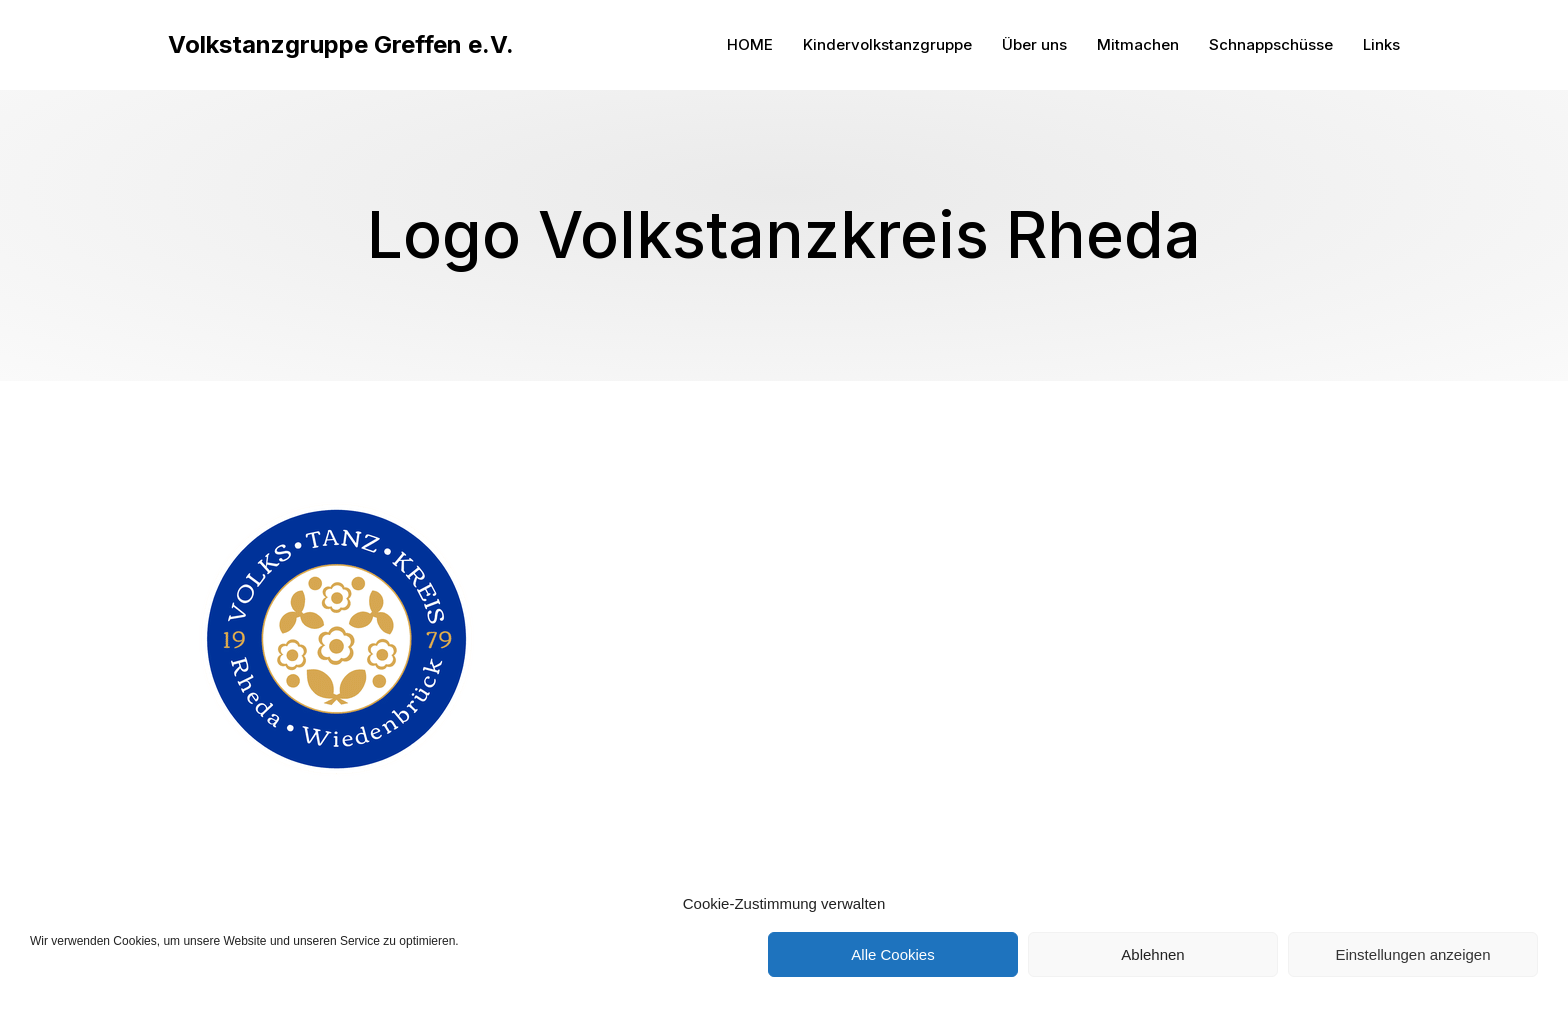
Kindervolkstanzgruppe (887, 44)
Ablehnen (1152, 954)
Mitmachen (1138, 44)
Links (1381, 44)
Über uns (1034, 44)
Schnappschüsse (1271, 44)
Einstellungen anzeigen (1412, 954)
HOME (750, 44)
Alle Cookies (892, 954)
